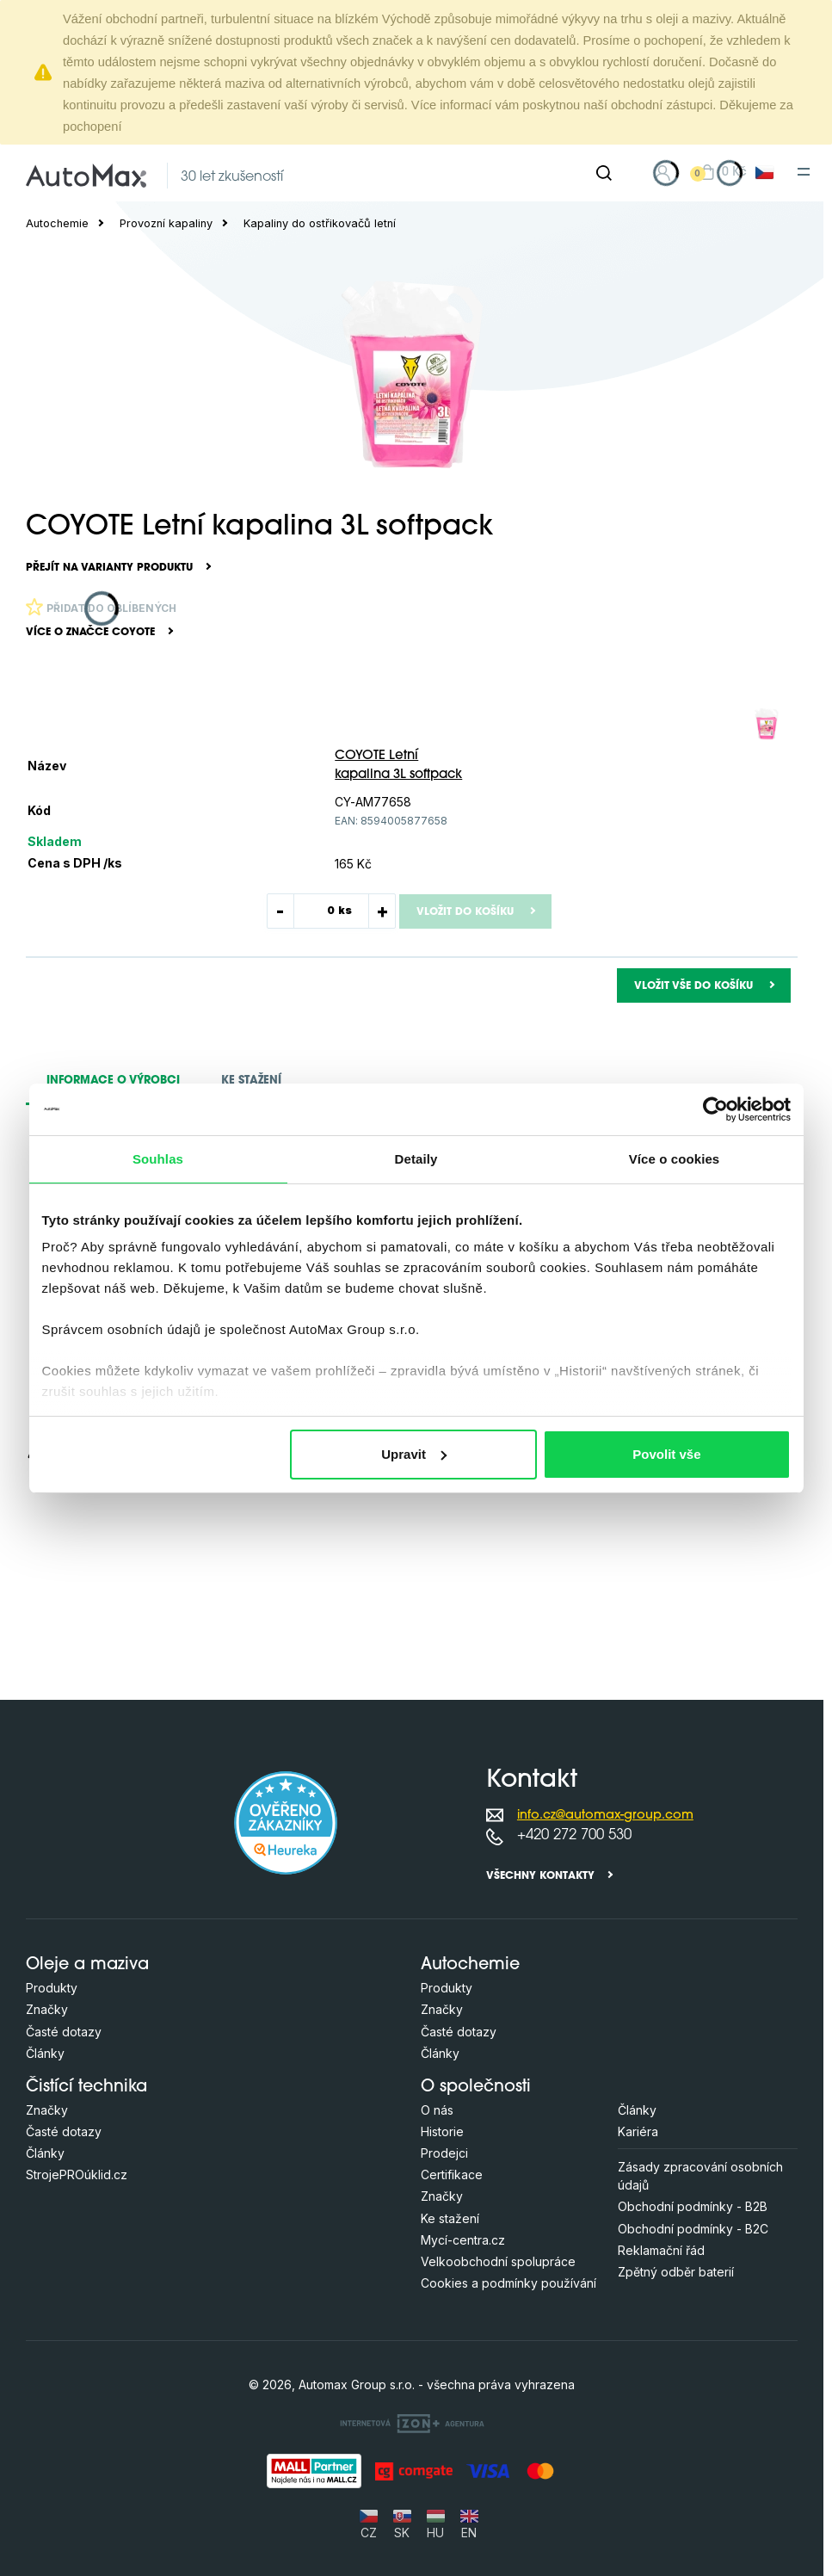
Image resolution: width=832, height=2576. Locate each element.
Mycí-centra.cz (463, 2240)
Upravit (414, 1454)
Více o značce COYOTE (90, 632)
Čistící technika (86, 2087)
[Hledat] (604, 173)
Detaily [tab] (416, 1159)
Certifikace (452, 2174)
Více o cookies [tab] (674, 1159)
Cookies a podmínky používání (508, 2283)
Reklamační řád (661, 2250)
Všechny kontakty (540, 1876)
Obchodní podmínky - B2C (693, 2228)
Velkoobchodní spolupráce (498, 2261)
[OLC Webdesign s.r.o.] (412, 2423)
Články (45, 2053)
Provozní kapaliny (166, 223)
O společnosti (476, 2087)
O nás (437, 2110)
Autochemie (57, 223)
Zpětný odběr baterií (676, 2271)
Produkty (51, 1987)
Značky (47, 2009)
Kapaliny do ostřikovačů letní (319, 223)
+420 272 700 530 (574, 1835)
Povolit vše (666, 1454)
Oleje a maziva (87, 1965)
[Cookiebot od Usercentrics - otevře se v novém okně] (715, 1109)
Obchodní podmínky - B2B (692, 2206)
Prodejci (444, 2153)
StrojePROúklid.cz (76, 2174)
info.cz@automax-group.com (605, 1815)
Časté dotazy (64, 2031)
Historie (442, 2131)
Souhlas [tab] (158, 1159)
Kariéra (638, 2131)
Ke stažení (450, 2218)
